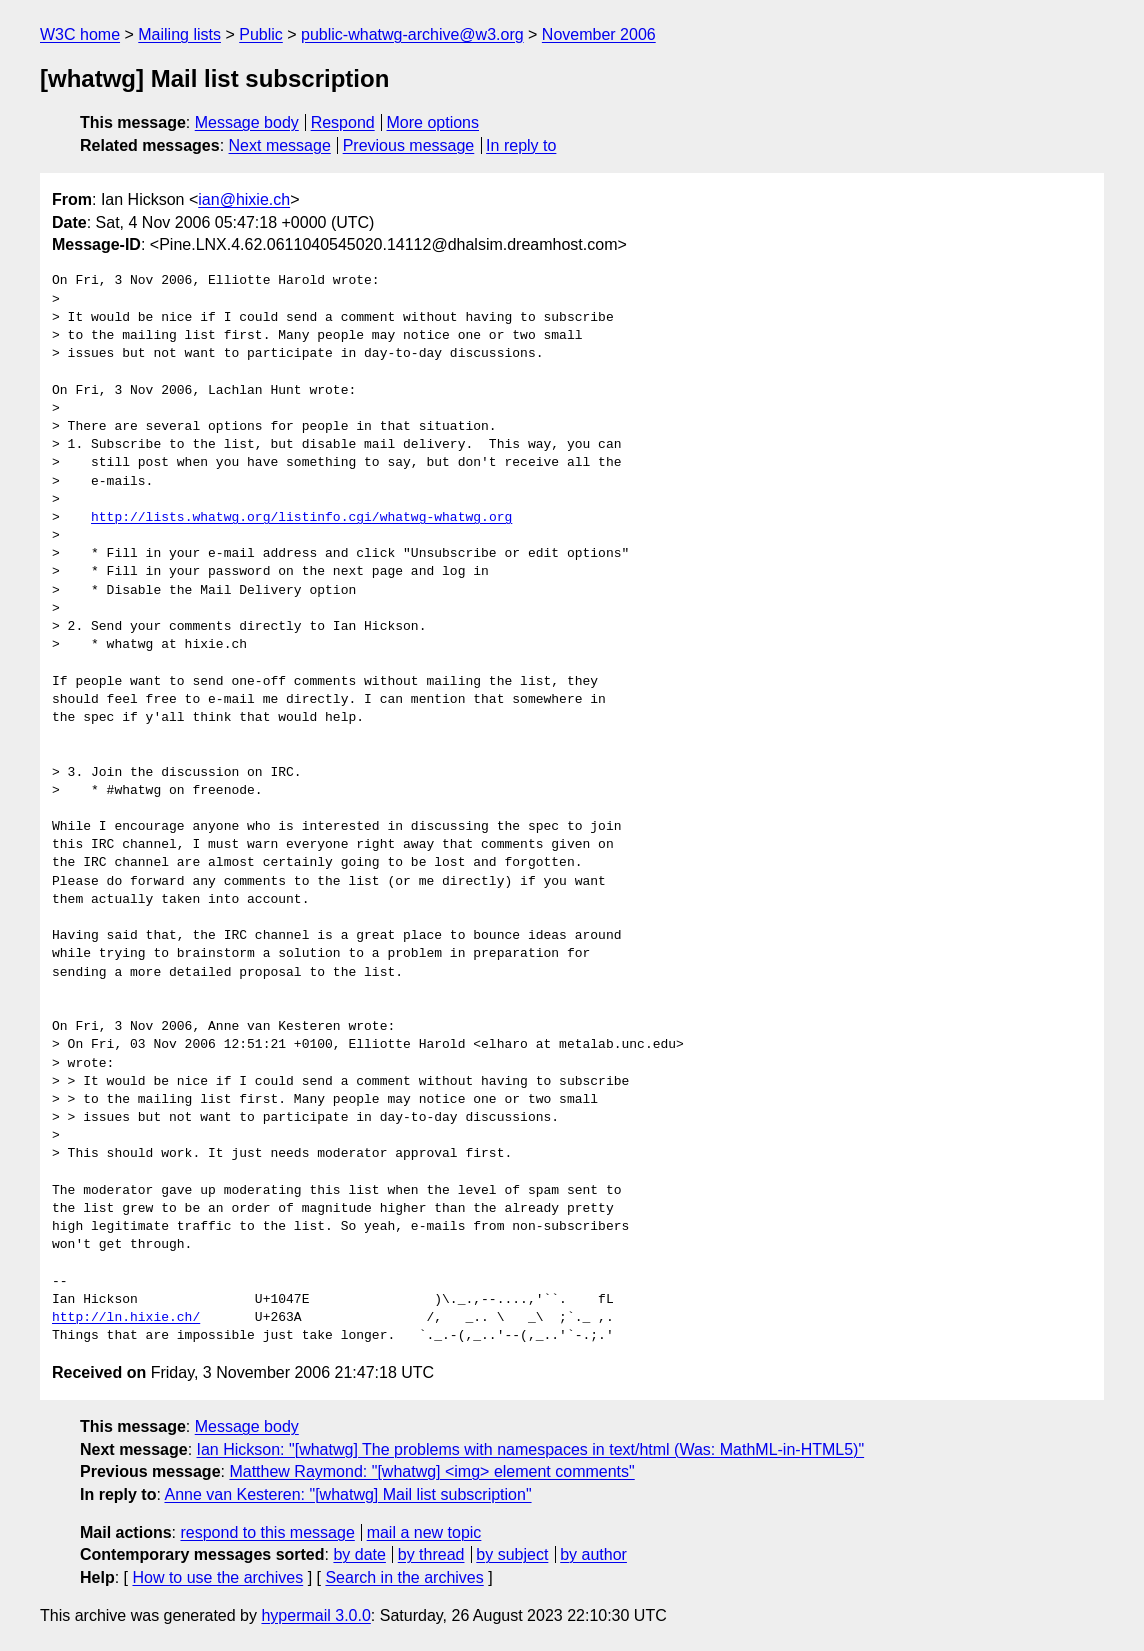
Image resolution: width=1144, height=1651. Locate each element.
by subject (512, 1554)
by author (593, 1554)
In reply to (521, 145)
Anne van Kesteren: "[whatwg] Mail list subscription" (347, 1494)
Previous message (409, 145)
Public (261, 34)
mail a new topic (424, 1532)
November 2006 (599, 34)
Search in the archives (404, 1577)
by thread (431, 1554)
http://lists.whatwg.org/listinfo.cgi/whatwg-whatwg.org (301, 518)
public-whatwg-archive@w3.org (412, 34)
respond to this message (267, 1532)
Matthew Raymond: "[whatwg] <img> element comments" (431, 1471)
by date (359, 1554)
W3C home (80, 34)
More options (433, 122)
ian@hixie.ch (244, 199)
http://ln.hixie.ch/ (126, 1318)
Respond (343, 122)
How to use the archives (217, 1577)
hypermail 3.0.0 (315, 1615)
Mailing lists (179, 34)
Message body (247, 122)
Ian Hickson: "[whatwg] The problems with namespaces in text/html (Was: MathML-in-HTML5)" (531, 1449)
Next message (280, 145)
